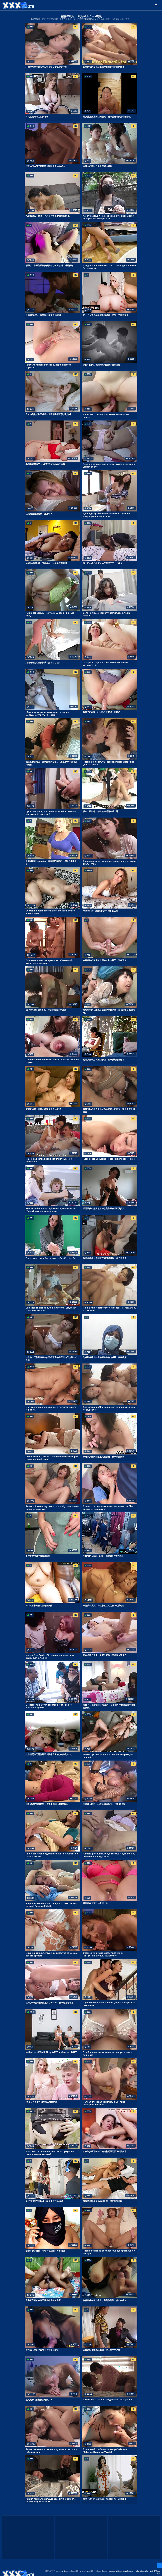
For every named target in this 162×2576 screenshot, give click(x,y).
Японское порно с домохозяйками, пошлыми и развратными (52, 1855)
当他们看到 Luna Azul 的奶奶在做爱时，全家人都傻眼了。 (51, 862)
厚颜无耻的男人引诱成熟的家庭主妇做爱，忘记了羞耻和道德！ (109, 1110)
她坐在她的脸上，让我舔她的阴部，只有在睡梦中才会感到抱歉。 (51, 763)
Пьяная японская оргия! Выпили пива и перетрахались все (105, 2103)
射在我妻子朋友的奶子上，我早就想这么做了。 (104, 1059)
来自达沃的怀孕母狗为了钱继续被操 (42, 2350)
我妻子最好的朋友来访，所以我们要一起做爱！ (104, 2499)
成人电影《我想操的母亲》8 (39, 2399)
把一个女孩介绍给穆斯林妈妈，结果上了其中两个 (106, 315)
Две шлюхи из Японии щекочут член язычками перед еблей (109, 1408)
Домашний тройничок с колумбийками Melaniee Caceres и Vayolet (105, 2450)
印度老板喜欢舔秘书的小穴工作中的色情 (101, 2350)
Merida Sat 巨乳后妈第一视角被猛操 (100, 910)
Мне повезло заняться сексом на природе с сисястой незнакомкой (50, 2152)
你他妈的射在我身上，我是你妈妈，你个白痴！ (104, 2300)
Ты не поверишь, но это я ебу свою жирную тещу (50, 614)
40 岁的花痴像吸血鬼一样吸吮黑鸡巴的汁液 (46, 1010)
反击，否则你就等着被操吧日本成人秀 (100, 811)
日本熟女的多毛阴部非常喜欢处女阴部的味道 (103, 67)
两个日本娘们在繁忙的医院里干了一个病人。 (103, 563)
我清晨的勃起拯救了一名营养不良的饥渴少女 (103, 1208)
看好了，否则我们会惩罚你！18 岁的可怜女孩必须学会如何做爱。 (109, 1706)
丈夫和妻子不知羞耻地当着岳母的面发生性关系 (104, 2151)
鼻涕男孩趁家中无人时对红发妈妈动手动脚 (45, 464)
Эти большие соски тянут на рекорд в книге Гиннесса (107, 2053)
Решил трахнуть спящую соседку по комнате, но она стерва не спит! (51, 2500)
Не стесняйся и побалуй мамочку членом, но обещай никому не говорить (50, 1209)
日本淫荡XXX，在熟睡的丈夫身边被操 (43, 315)
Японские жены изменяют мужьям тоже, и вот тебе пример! (51, 2450)
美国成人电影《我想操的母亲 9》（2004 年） (104, 1804)
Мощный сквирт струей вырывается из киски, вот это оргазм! (51, 1954)
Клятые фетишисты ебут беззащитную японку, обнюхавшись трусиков (109, 1855)
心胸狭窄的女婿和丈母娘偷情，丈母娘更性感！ (47, 67)
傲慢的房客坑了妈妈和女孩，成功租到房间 (102, 2201)
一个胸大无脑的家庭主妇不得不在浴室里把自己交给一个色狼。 (51, 1358)
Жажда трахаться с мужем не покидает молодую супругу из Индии (47, 713)
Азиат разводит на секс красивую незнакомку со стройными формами (109, 217)
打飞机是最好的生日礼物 (37, 116)
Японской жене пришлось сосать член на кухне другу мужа (109, 862)
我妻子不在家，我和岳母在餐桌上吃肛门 (101, 712)
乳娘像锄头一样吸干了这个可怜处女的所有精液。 (48, 216)
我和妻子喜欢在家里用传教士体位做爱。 (44, 2300)
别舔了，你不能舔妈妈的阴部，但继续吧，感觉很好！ (50, 265)
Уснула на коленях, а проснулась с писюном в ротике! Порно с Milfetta (51, 1904)
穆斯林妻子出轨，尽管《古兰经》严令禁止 (45, 2250)
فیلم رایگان (148, 2571)
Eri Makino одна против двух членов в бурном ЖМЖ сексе (51, 912)
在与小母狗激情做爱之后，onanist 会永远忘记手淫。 (51, 2002)
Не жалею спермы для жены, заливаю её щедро (106, 415)
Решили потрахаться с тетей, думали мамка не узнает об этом (109, 465)
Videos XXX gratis (77, 2571)
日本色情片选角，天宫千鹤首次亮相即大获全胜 (104, 1655)
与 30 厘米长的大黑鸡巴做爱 (39, 1605)
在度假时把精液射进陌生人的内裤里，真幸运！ (104, 960)
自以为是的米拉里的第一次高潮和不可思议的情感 (48, 414)
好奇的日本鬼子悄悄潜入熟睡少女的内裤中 (45, 166)
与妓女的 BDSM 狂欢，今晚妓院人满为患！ (103, 1556)
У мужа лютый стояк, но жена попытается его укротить (51, 1408)
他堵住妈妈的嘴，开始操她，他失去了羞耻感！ (47, 563)
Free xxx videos (61, 2571)
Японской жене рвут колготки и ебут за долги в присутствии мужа (52, 1507)
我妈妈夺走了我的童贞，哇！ (96, 1903)
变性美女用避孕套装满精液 (38, 1556)
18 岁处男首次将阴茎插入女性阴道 (41, 2102)
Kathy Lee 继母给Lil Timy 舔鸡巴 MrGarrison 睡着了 (51, 2052)
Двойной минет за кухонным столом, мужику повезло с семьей (51, 1309)
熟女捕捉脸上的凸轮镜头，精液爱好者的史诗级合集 (107, 116)
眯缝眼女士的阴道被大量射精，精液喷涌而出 (103, 1456)
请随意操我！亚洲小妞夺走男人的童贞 (43, 1109)
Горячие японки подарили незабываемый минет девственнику (49, 961)
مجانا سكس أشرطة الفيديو (133, 2571)
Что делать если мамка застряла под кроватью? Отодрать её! (109, 266)
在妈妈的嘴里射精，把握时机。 (40, 513)
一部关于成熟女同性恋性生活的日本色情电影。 (104, 1605)
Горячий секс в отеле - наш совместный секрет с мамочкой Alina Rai (52, 1458)
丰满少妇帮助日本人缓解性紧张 (97, 166)
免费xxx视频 (156, 2572)
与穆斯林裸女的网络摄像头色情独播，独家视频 (104, 1357)
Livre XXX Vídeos (93, 2571)
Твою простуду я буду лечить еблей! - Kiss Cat (51, 1258)
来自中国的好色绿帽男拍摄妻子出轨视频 (101, 364)
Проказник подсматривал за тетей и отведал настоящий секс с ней (51, 812)
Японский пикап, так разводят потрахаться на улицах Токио (108, 763)
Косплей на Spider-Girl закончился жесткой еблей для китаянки (50, 1656)
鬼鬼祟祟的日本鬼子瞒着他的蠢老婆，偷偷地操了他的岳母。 (109, 1011)
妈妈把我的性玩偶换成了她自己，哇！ (43, 662)
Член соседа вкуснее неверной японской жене (109, 1159)
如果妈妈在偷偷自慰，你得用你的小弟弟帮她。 (47, 1804)
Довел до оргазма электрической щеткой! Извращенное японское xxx (106, 515)
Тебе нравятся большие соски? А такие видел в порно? (52, 1060)
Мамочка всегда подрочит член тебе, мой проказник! (49, 1160)
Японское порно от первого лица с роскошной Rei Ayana (109, 2252)
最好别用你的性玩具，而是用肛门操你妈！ (45, 2201)
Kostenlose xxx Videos (111, 2571)
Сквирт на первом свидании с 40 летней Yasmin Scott (105, 663)
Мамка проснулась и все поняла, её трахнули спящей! (108, 1755)
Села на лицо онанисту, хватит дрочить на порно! (106, 614)
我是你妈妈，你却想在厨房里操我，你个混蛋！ (104, 1258)
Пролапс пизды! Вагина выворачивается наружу (48, 366)
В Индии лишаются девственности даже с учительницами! (49, 1706)
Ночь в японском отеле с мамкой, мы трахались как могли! (109, 1309)
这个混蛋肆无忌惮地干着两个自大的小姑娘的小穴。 (49, 1754)
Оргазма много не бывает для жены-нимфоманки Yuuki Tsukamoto (103, 1954)
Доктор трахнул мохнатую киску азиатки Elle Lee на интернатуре (108, 1507)
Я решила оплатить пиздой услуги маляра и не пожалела (109, 2003)
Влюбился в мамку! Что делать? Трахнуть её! (107, 2399)
